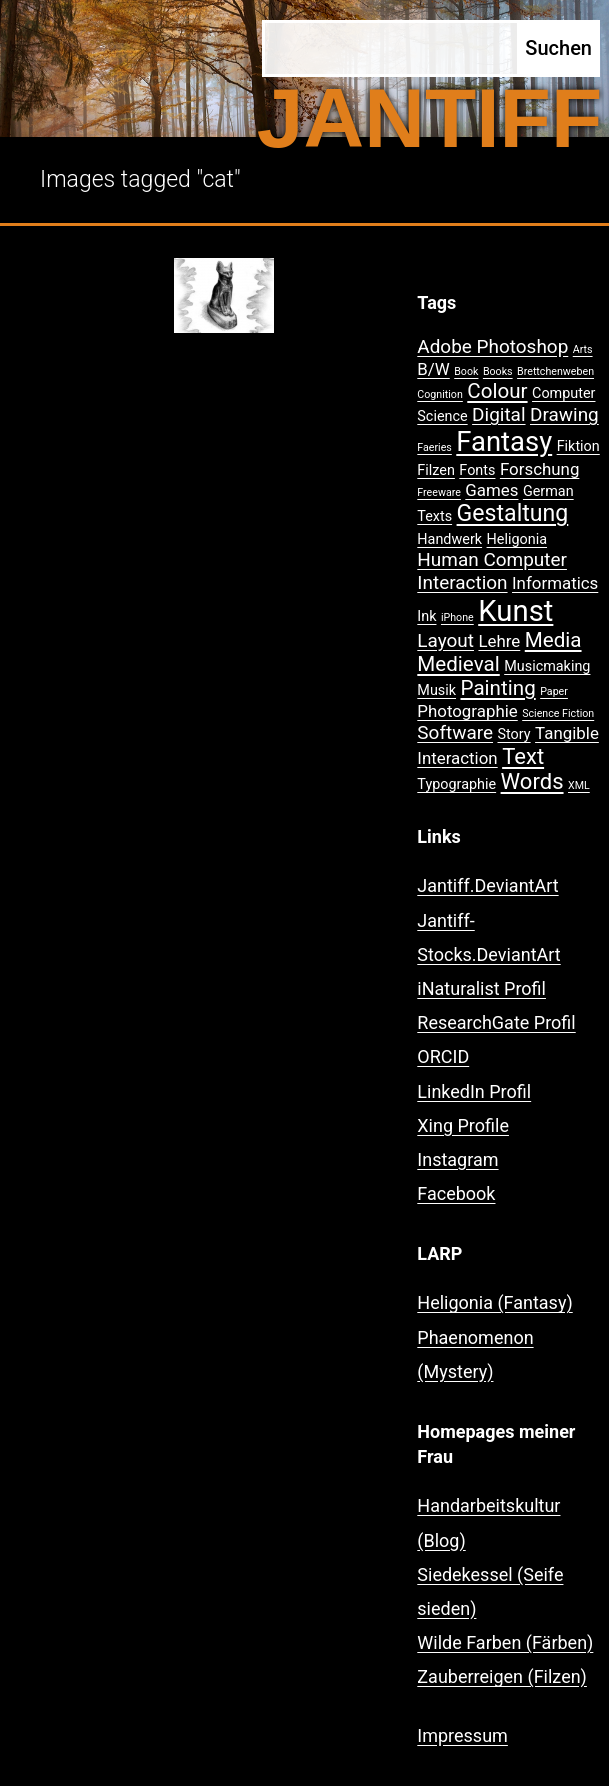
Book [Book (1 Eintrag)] (466, 371)
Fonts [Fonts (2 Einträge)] (477, 470)
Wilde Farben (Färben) (505, 1642)
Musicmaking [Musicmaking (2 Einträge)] (547, 666)
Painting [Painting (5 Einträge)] (498, 688)
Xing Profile (463, 1125)
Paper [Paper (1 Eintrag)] (554, 691)
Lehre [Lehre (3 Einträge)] (499, 641)
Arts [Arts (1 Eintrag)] (583, 349)
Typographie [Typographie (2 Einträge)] (456, 784)
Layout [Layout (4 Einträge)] (445, 640)
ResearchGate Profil (496, 1022)
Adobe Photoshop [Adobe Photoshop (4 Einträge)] (492, 346)
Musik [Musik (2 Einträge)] (436, 690)
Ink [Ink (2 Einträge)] (426, 616)
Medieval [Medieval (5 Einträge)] (458, 664)
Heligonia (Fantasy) (494, 1302)
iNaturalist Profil (481, 988)
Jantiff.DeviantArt (487, 885)
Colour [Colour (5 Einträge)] (497, 391)
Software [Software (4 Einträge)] (455, 732)
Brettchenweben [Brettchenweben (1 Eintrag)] (555, 371)
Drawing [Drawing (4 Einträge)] (564, 414)
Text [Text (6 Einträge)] (523, 756)
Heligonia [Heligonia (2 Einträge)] (517, 539)
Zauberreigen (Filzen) (502, 1676)
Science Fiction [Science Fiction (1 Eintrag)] (558, 713)
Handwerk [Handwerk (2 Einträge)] (449, 539)
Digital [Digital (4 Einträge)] (498, 414)
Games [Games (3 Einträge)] (491, 490)
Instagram (457, 1159)
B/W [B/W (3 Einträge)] (433, 369)
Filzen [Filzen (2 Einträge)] (436, 470)
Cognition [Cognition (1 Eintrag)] (440, 394)
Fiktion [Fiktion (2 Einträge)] (578, 446)
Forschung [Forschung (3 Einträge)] (539, 469)
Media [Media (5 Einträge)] (553, 640)
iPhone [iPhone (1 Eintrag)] (457, 617)
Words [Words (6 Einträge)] (532, 781)
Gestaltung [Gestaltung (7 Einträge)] (513, 513)
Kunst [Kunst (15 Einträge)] (515, 611)
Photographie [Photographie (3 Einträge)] (467, 711)
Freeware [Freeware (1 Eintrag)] (439, 492)
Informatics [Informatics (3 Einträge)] (555, 583)
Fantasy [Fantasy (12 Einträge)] (504, 442)
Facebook (456, 1193)
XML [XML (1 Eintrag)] (579, 785)
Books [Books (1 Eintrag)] (498, 371)
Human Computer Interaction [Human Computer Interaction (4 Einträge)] (492, 571)
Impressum (462, 1735)
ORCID (443, 1056)
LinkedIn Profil (474, 1091)
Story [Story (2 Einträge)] (513, 734)
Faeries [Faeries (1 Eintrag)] (434, 447)
